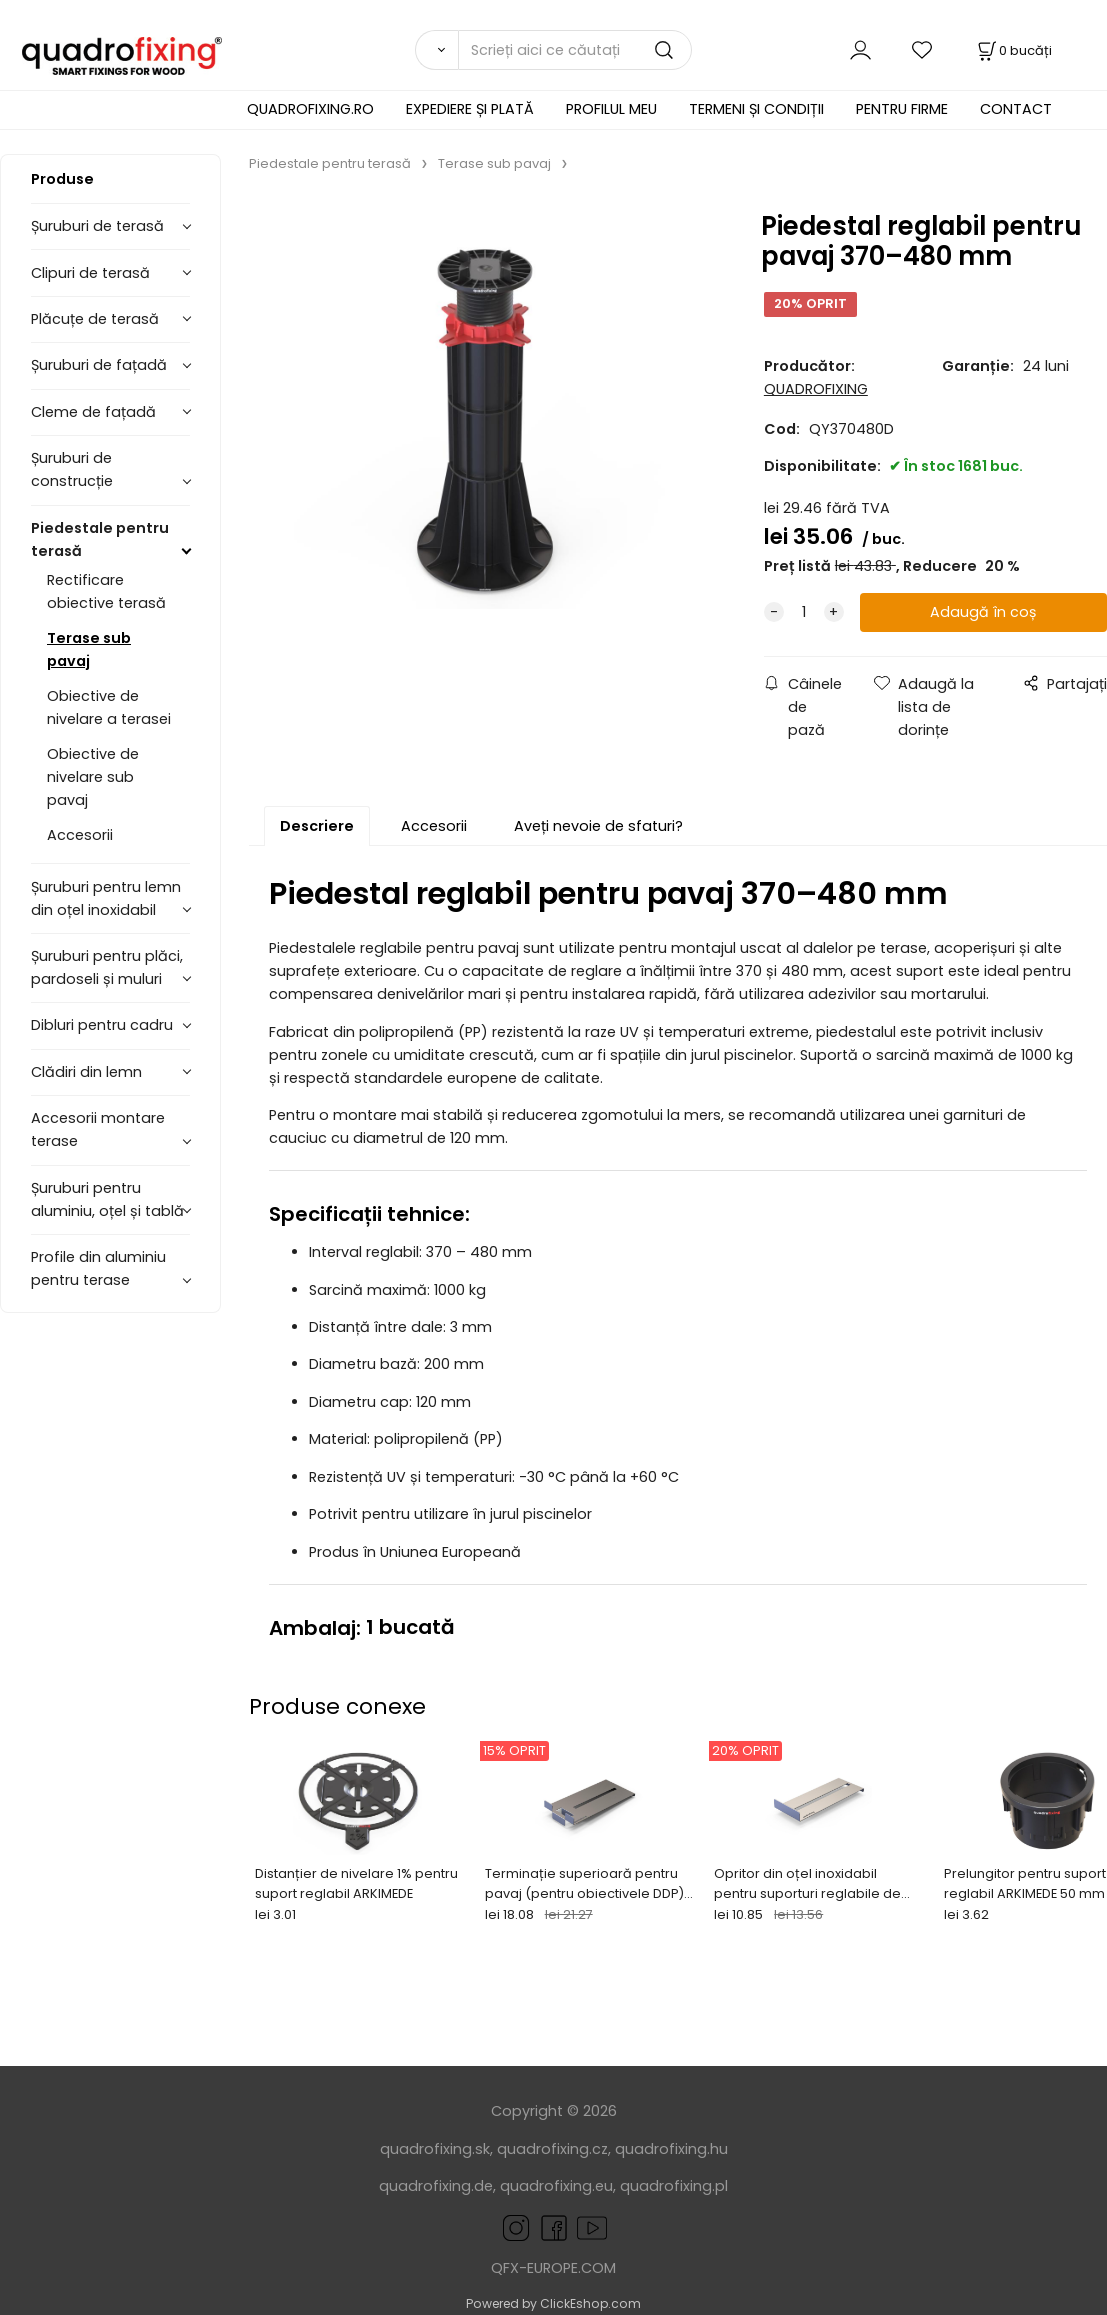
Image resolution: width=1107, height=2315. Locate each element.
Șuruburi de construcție (72, 469)
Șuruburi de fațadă (99, 365)
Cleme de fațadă (93, 412)
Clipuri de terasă (90, 273)
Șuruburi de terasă (97, 226)
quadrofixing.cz (552, 2149)
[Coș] (1013, 50)
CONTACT (1016, 109)
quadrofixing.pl (674, 2186)
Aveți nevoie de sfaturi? (598, 826)
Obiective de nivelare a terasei (109, 707)
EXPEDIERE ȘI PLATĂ (470, 109)
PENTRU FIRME (902, 109)
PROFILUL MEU (611, 109)
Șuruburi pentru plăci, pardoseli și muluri (107, 967)
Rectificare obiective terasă (106, 591)
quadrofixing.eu (556, 2186)
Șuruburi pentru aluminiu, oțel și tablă (107, 1199)
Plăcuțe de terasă (95, 319)
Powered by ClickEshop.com (553, 2303)
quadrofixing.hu (671, 2149)
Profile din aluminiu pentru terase (98, 1268)
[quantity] (804, 612)
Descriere (317, 826)
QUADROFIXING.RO (310, 109)
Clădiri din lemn (86, 1072)
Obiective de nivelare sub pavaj (93, 777)
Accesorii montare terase (98, 1129)
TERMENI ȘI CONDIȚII (756, 109)
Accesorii (80, 835)
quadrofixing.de (436, 2186)
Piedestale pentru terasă (100, 539)
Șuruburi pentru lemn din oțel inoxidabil (106, 898)
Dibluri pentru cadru (102, 1025)
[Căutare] (436, 50)
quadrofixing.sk (435, 2149)
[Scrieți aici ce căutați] (575, 50)
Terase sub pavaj (89, 649)
